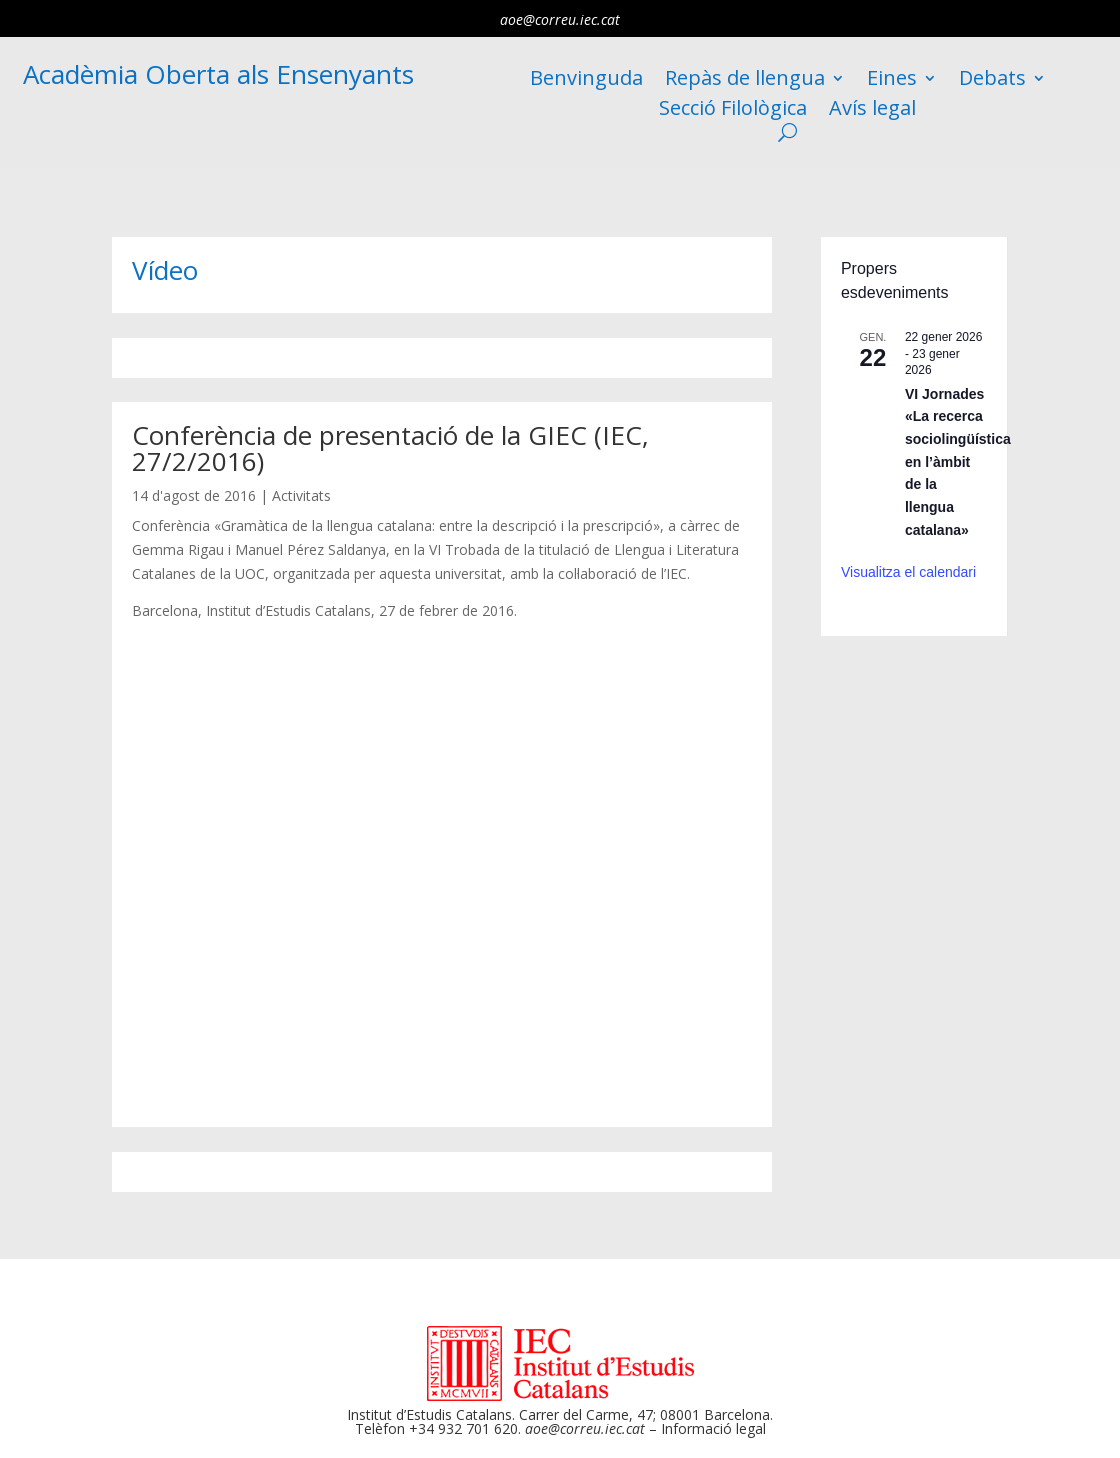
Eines (892, 81)
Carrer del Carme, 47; (587, 1414)
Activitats (301, 495)
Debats (992, 81)
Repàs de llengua (745, 81)
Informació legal (713, 1428)
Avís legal (872, 111)
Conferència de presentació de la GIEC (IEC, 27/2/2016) (390, 448)
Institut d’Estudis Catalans (429, 1414)
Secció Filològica (733, 111)
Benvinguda (586, 81)
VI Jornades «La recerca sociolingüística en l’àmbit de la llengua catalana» (958, 462)
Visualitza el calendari (908, 572)
